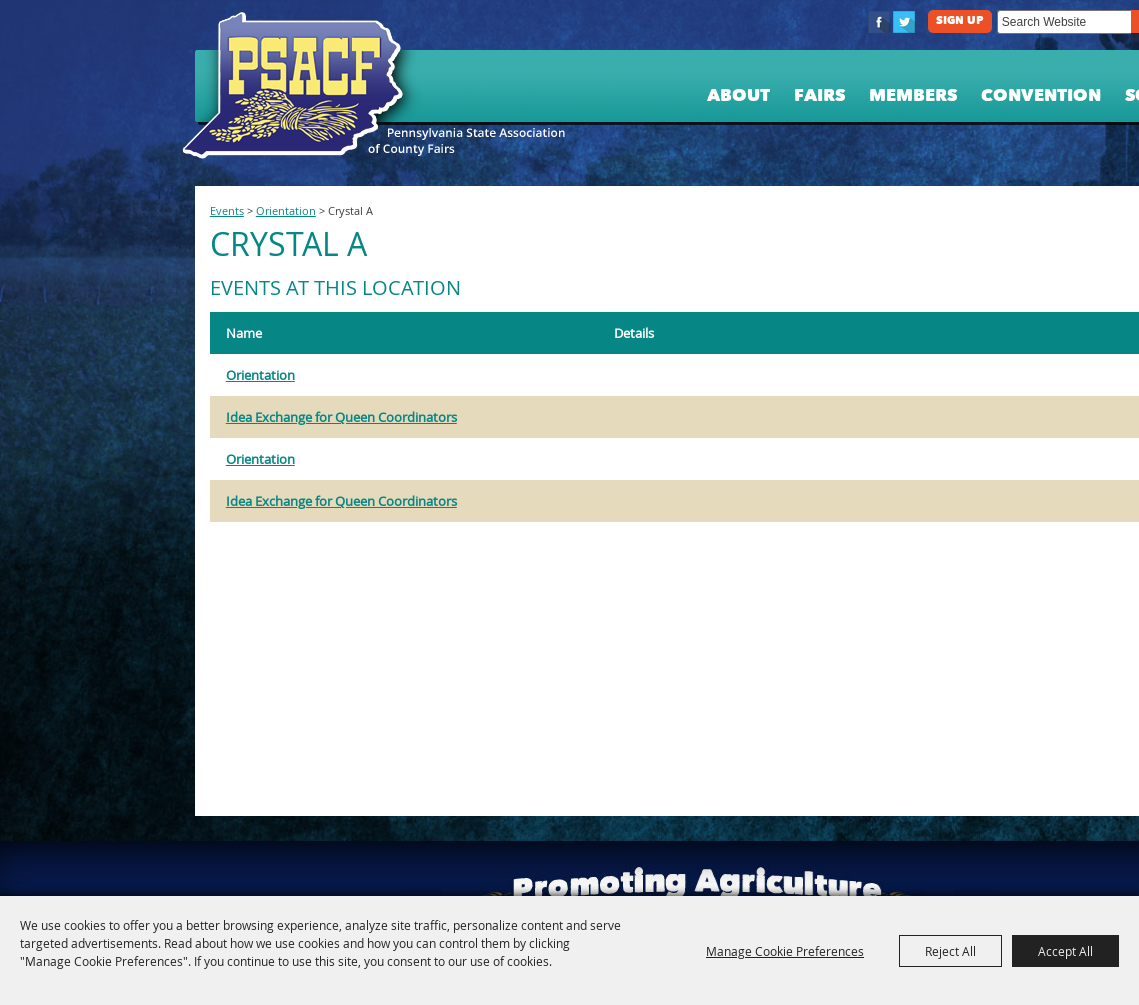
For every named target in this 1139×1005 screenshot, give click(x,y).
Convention (1041, 96)
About (738, 96)
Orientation (286, 211)
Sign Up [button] (960, 21)
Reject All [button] (950, 951)
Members (913, 96)
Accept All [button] (1065, 951)
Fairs (819, 96)
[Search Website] (1064, 22)
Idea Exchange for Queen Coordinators (341, 417)
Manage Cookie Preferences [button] (785, 951)
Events (227, 211)
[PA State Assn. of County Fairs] (301, 86)
